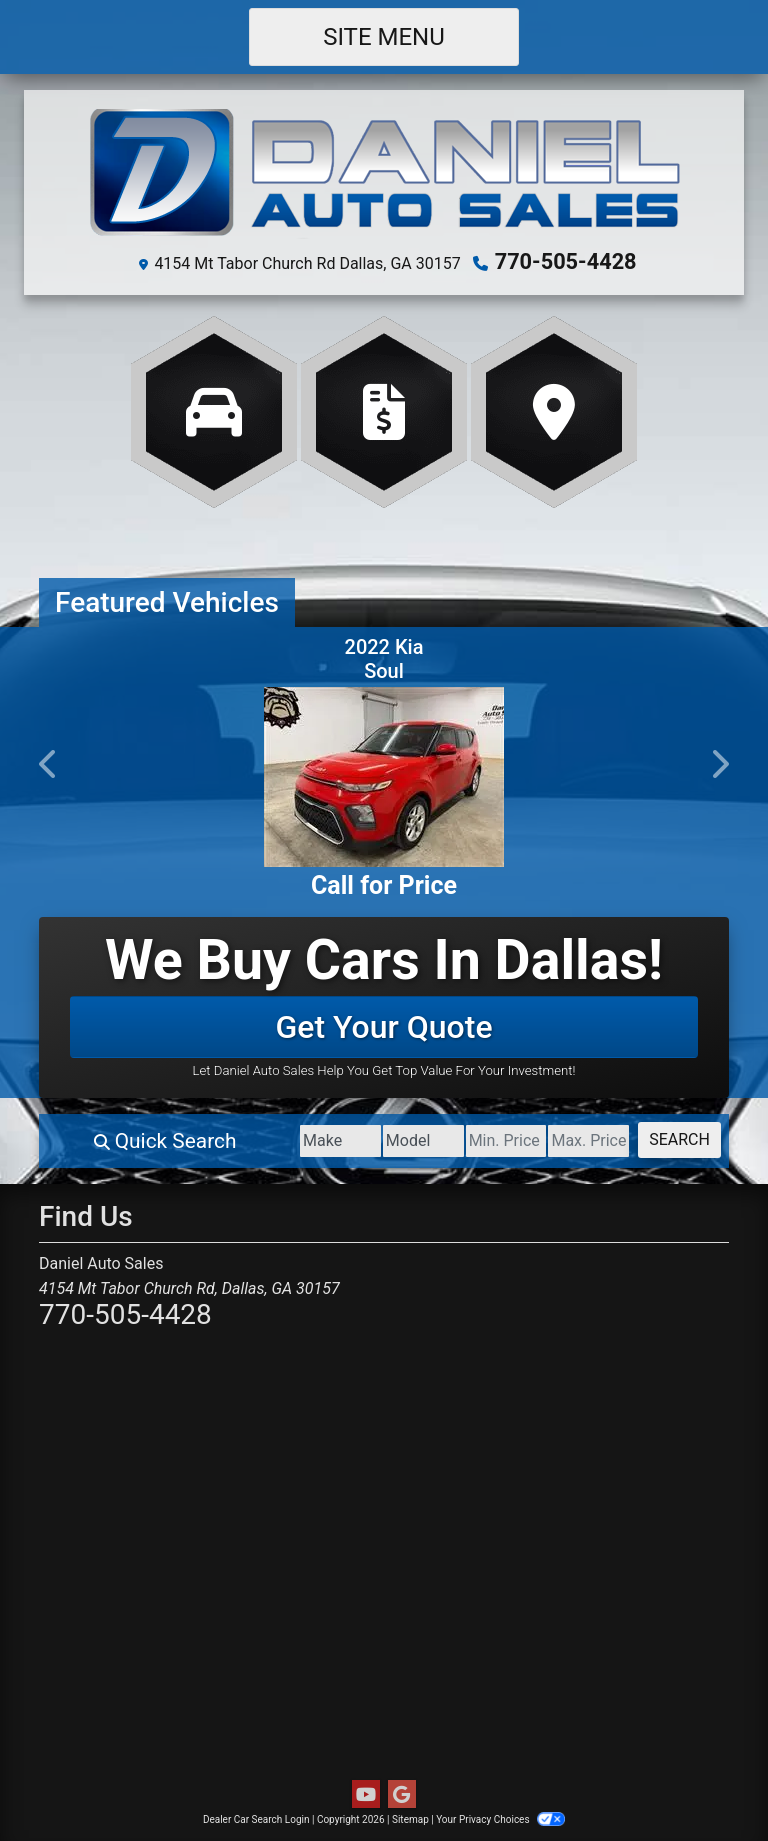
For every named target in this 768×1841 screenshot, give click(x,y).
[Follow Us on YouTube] (366, 1792)
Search (669, 1137)
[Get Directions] (554, 409)
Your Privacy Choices (500, 1816)
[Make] (251, 1139)
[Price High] (559, 1139)
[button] (49, 761)
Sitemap (410, 1816)
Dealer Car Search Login (256, 1816)
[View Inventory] (214, 409)
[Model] (353, 1139)
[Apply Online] (384, 409)
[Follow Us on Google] (402, 1792)
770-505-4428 (565, 261)
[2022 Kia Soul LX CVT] (384, 774)
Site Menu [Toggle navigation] (384, 37)
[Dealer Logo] (384, 174)
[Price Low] (456, 1139)
